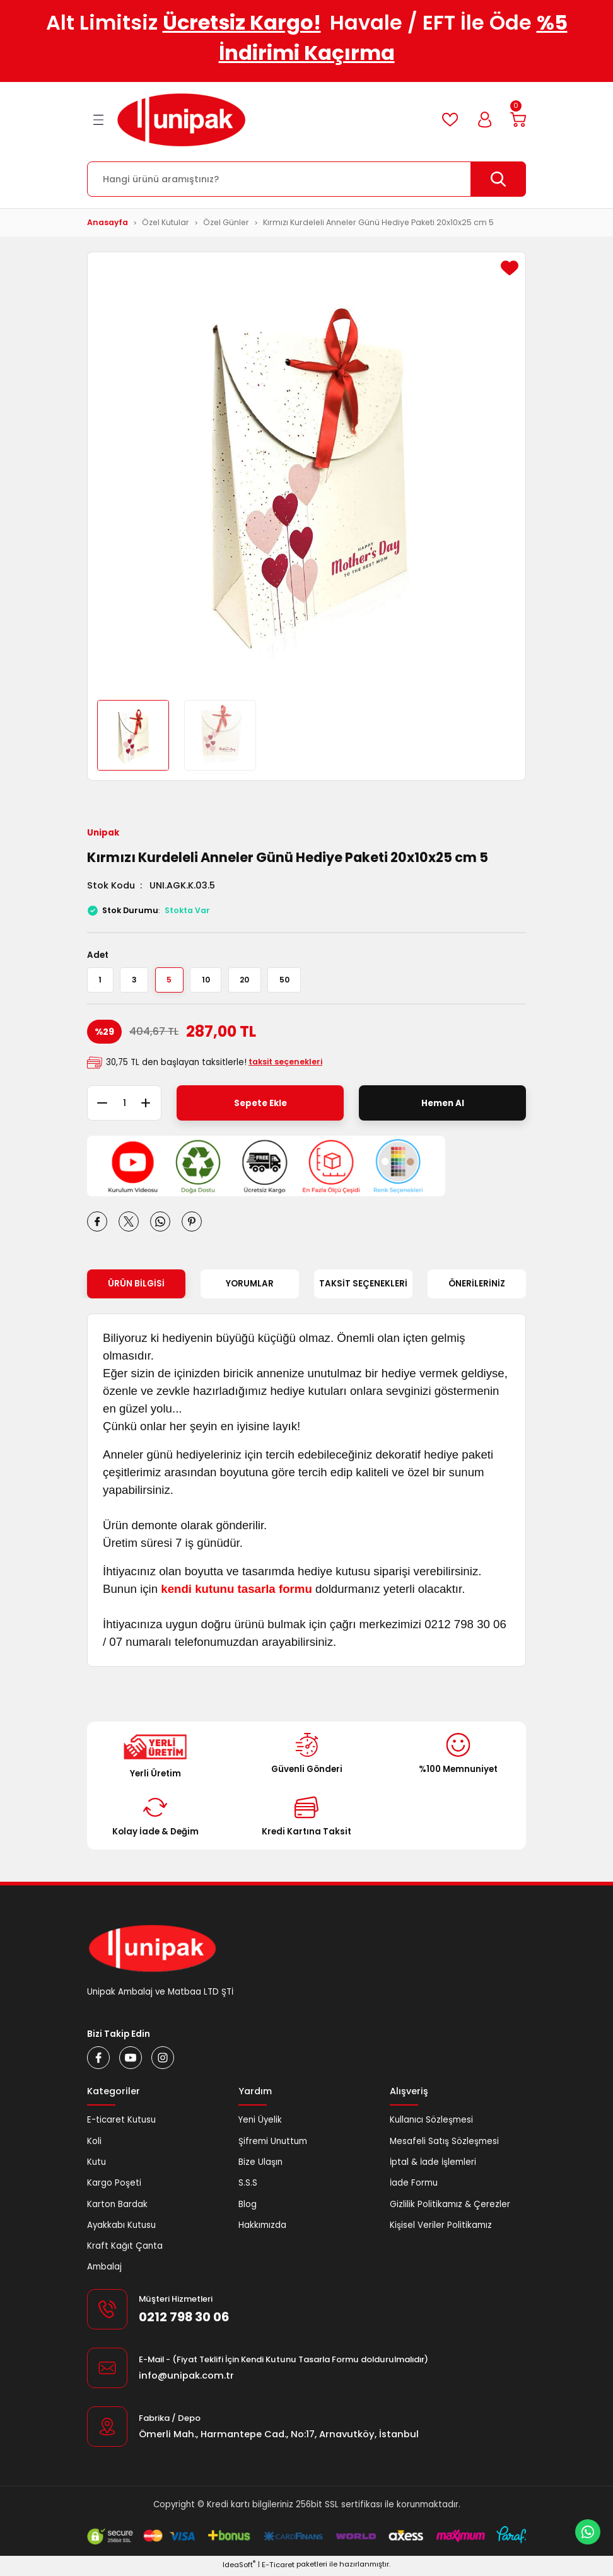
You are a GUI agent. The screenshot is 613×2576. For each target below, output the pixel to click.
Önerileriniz (476, 1294)
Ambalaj (104, 2277)
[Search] (306, 179)
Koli (94, 2151)
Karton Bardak (117, 2214)
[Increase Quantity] (151, 1113)
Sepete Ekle (260, 1113)
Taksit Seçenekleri (363, 1294)
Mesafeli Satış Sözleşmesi (444, 2151)
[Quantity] (124, 1113)
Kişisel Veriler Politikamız (441, 2235)
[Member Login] (479, 120)
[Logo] (181, 119)
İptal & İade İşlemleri (433, 2172)
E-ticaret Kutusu (121, 2130)
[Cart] (516, 120)
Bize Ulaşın (260, 2172)
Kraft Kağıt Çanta (125, 2256)
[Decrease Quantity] (97, 1113)
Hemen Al (442, 1113)
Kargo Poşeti (114, 2193)
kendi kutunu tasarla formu (236, 1599)
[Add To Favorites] (509, 268)
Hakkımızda (262, 2235)
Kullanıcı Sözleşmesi (431, 2130)
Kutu (96, 2172)
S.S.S (247, 2193)
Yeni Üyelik (260, 2130)
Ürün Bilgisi (136, 1294)
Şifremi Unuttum (272, 2151)
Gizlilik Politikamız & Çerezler (450, 2214)
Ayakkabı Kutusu (121, 2235)
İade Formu (414, 2193)
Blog (247, 2214)
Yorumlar (250, 1294)
